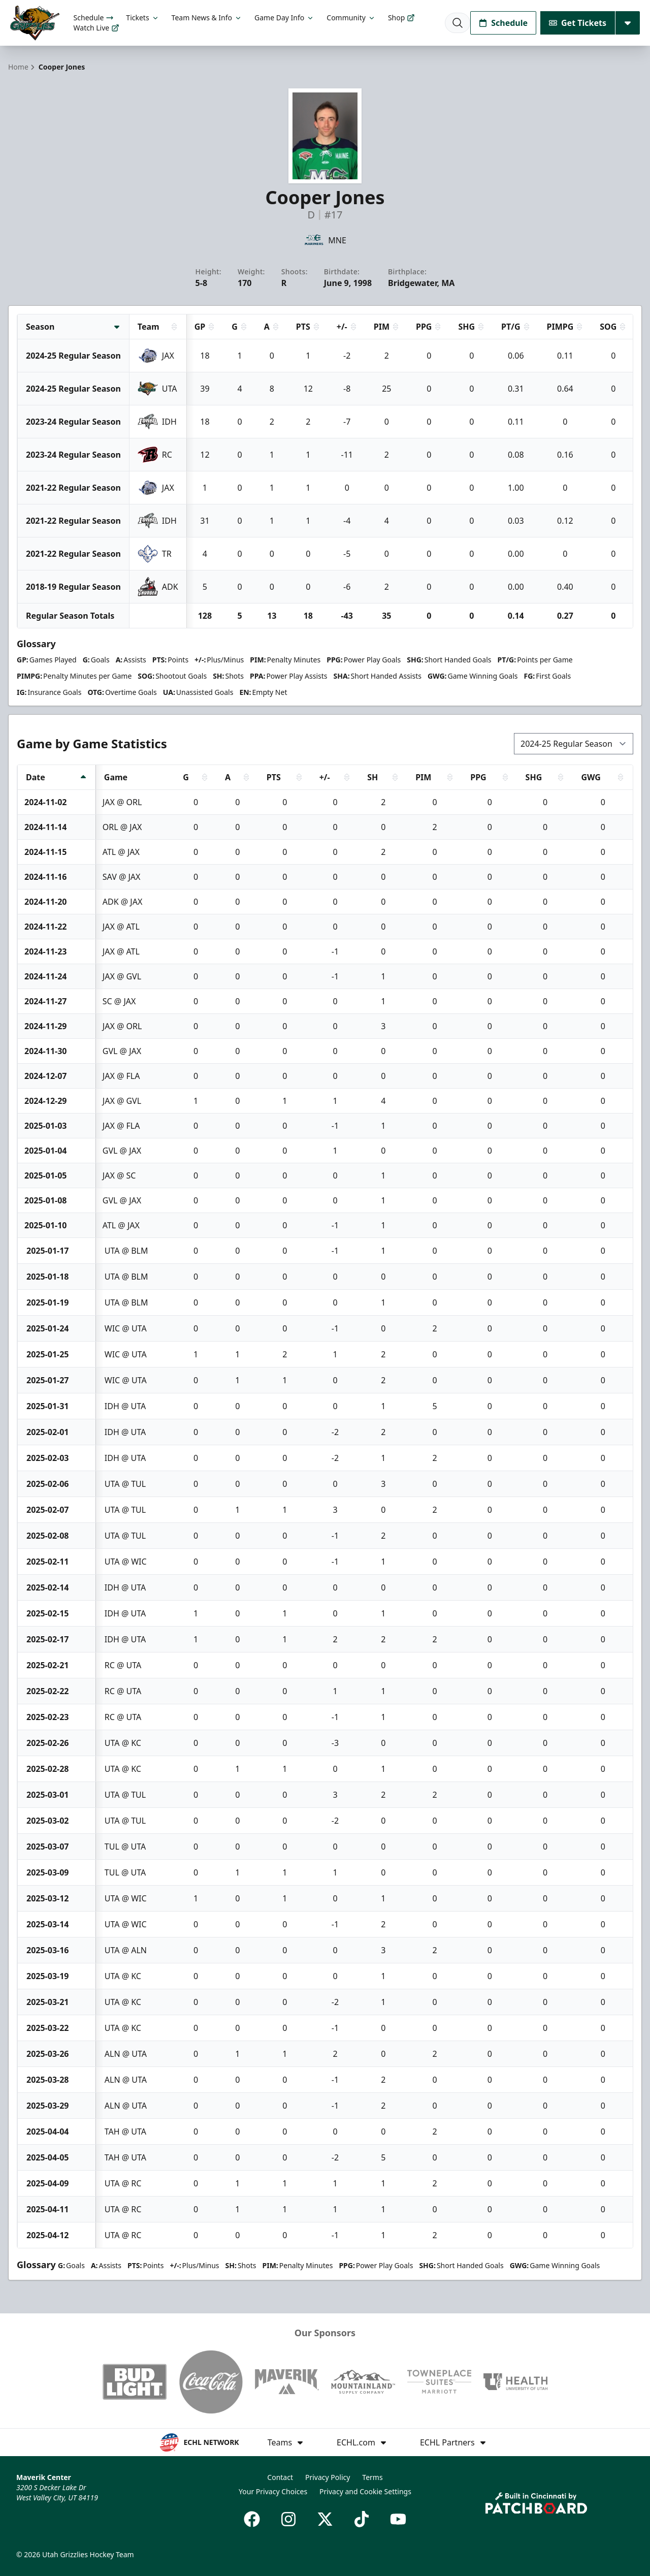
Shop (401, 17)
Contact (280, 2477)
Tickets (142, 17)
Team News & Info (207, 17)
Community (351, 17)
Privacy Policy (327, 2477)
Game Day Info (284, 17)
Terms (372, 2477)
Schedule (94, 17)
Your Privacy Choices (273, 2491)
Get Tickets (577, 22)
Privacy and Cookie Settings (365, 2491)
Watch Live (97, 28)
